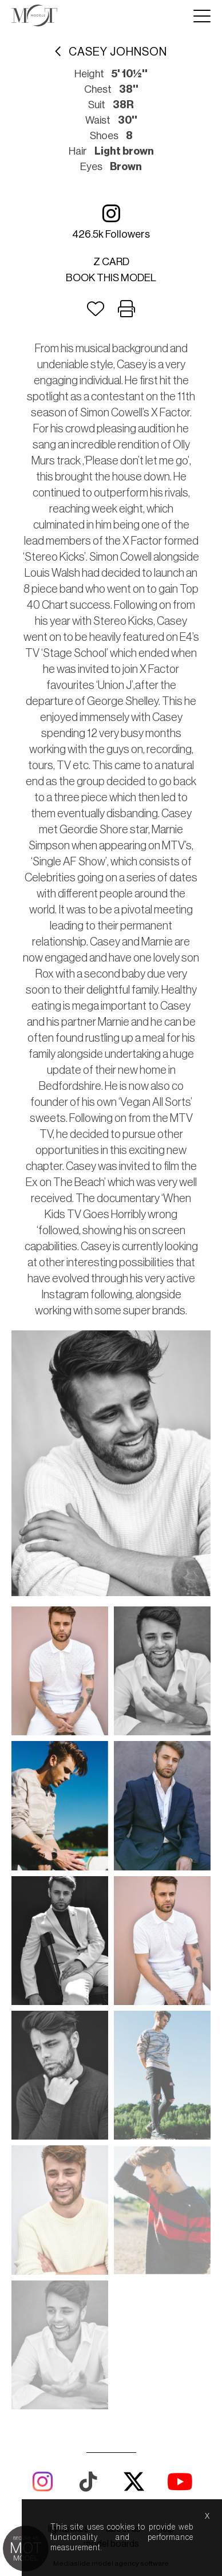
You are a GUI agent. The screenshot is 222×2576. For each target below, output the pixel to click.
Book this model (111, 278)
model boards (111, 2285)
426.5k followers (111, 221)
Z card (111, 262)
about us (123, 2270)
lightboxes (68, 2270)
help (166, 2270)
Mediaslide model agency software (111, 2305)
